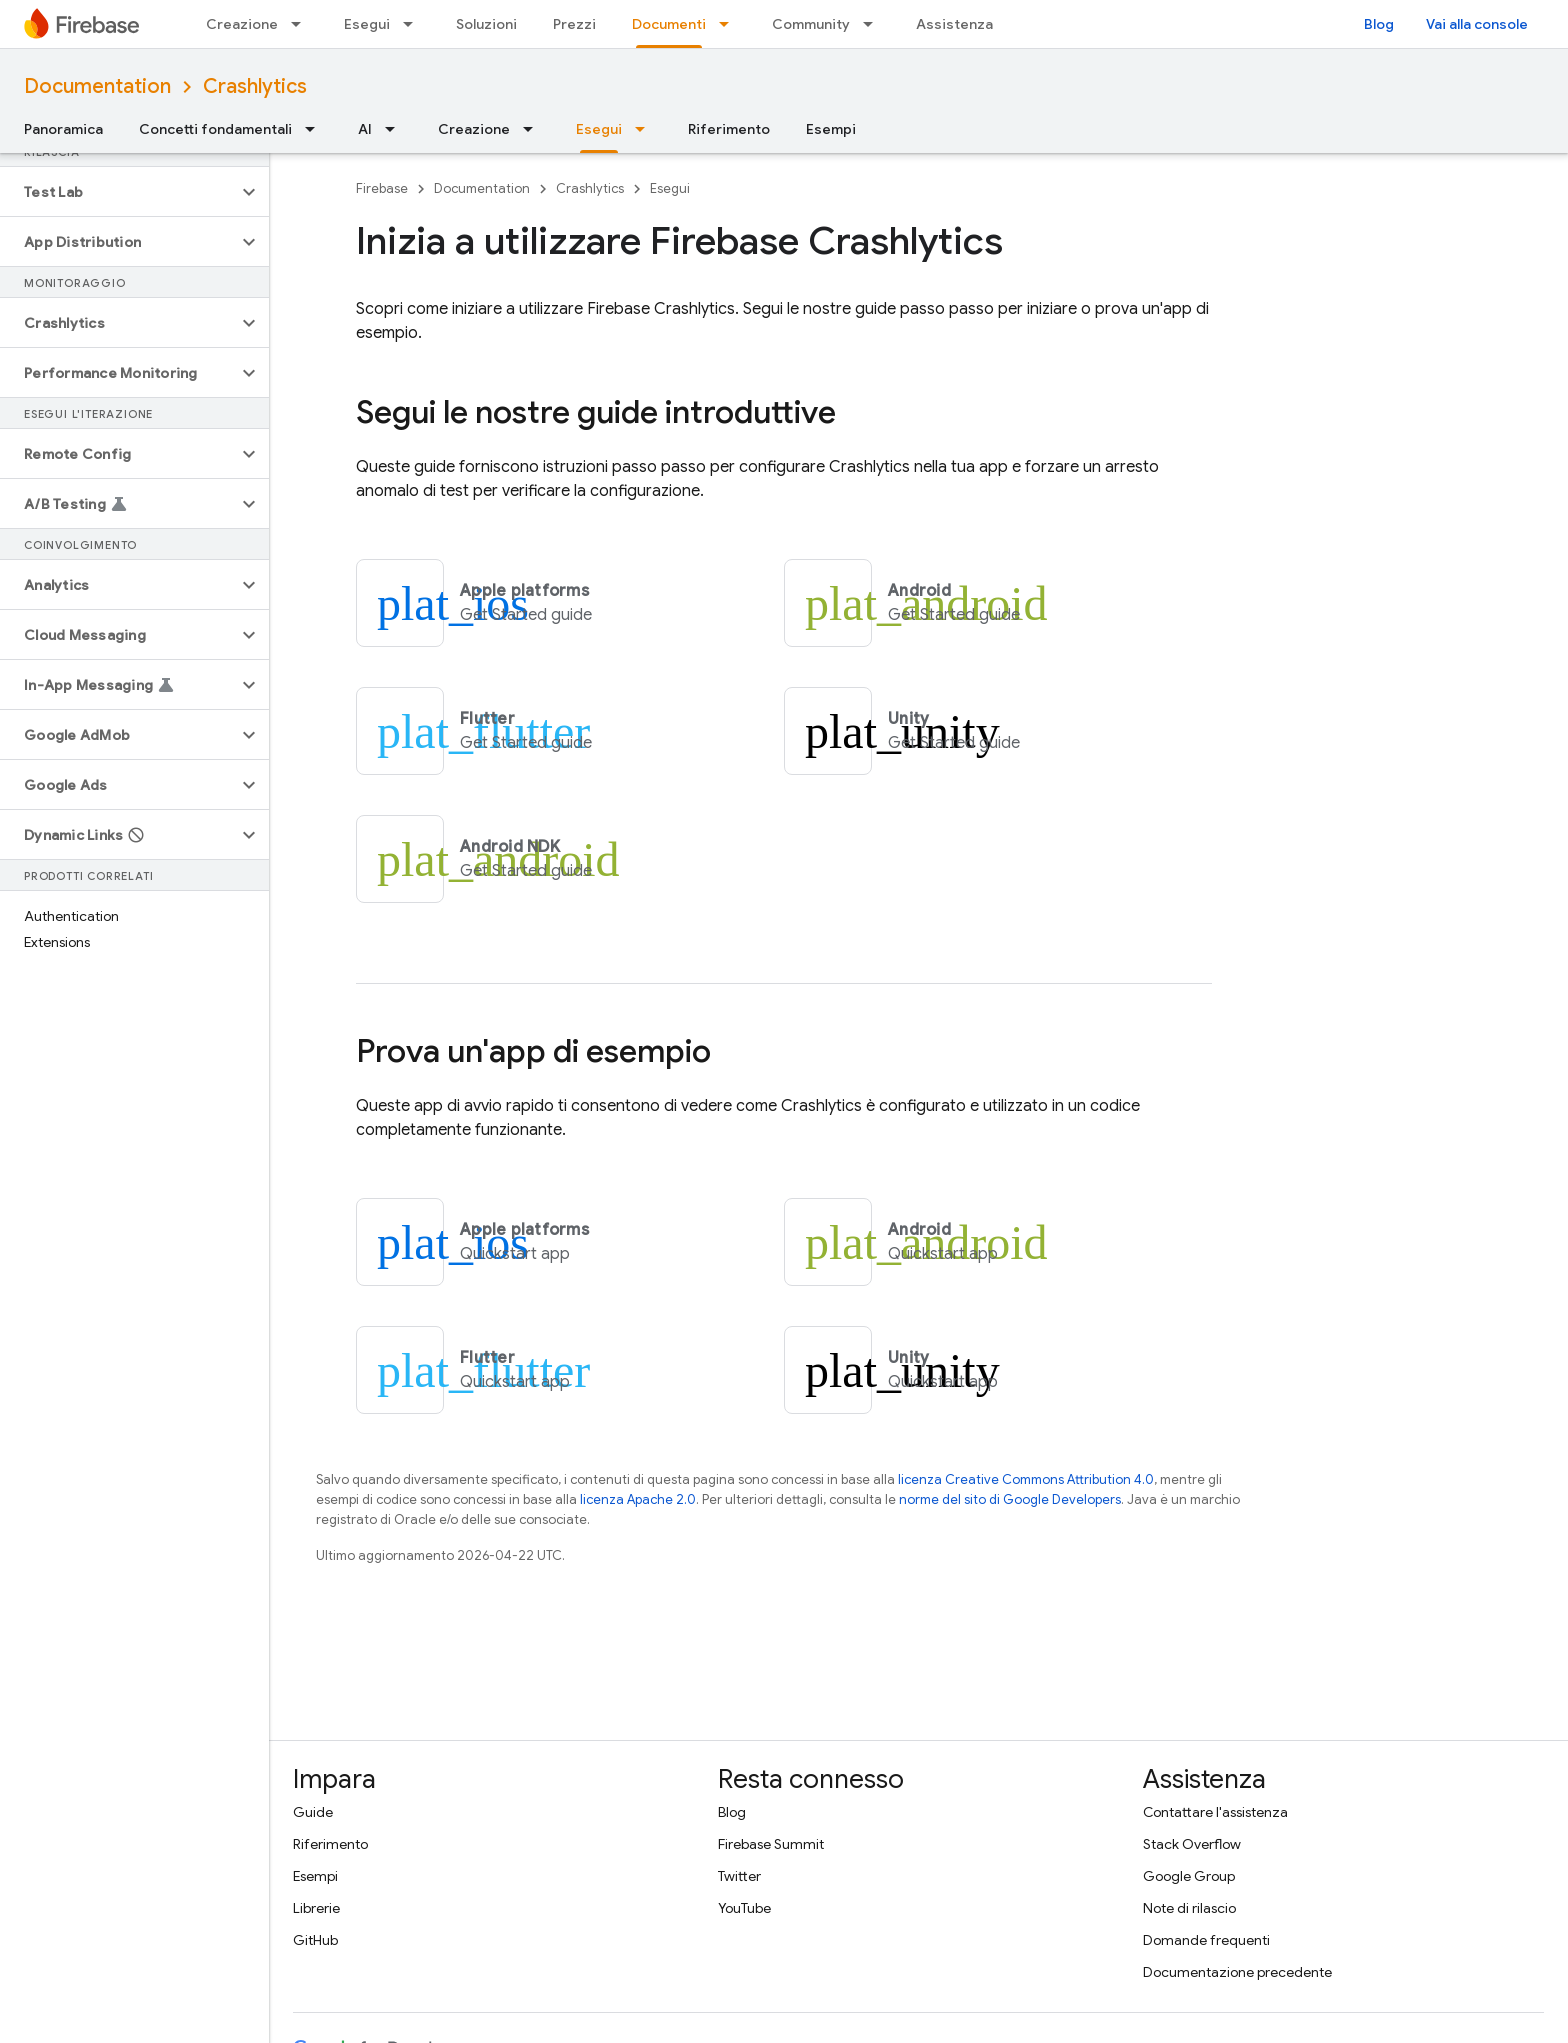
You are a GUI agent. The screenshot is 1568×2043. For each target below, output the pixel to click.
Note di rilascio (1189, 1908)
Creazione (242, 24)
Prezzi (574, 24)
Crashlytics (255, 86)
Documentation (97, 86)
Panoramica (63, 129)
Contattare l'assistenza (1215, 1812)
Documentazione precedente (1237, 1972)
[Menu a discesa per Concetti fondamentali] (316, 129)
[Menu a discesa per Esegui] (414, 24)
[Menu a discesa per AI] (396, 129)
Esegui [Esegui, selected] (599, 129)
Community (811, 24)
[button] (118, 192)
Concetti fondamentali (215, 129)
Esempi (831, 129)
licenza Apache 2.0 (638, 1499)
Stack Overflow (1192, 1844)
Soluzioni (486, 24)
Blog (1379, 24)
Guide (313, 1812)
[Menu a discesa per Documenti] (730, 24)
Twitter (739, 1876)
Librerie (316, 1908)
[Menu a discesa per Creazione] (302, 24)
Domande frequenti (1206, 1940)
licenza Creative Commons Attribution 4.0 (1026, 1479)
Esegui (367, 24)
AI (365, 129)
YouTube (744, 1908)
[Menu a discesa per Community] (874, 24)
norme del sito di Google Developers (1010, 1499)
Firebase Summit (771, 1844)
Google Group (1189, 1876)
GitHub (315, 1940)
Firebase (382, 188)
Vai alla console (1477, 24)
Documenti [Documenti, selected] (669, 24)
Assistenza (954, 24)
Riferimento (729, 129)
